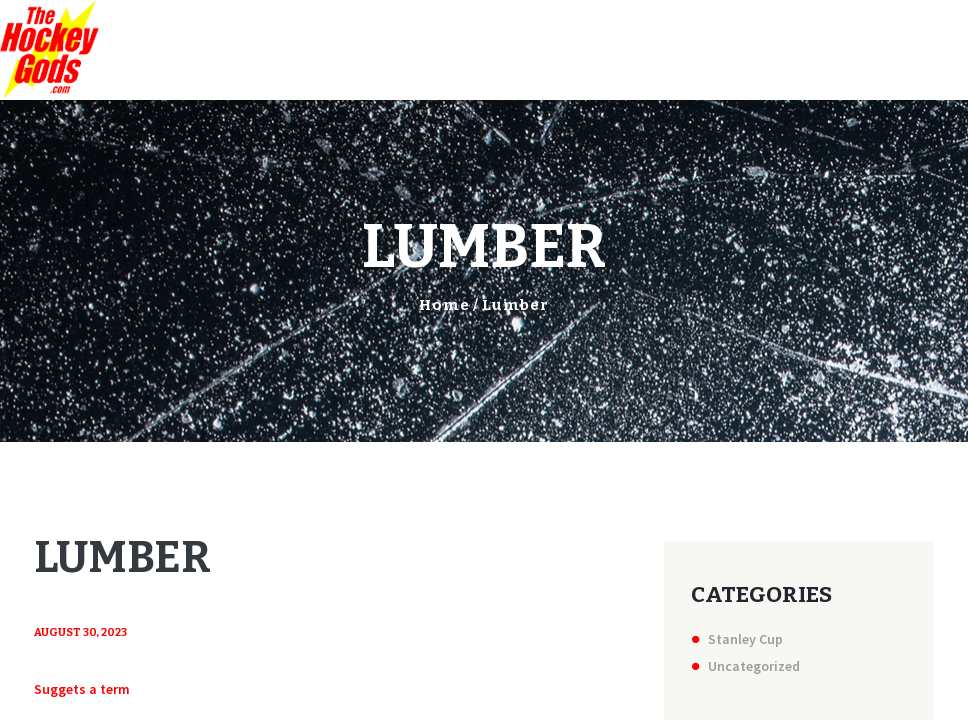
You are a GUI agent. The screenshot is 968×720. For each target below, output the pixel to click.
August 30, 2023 (80, 632)
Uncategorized (754, 666)
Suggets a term (82, 689)
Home (444, 305)
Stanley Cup (745, 639)
